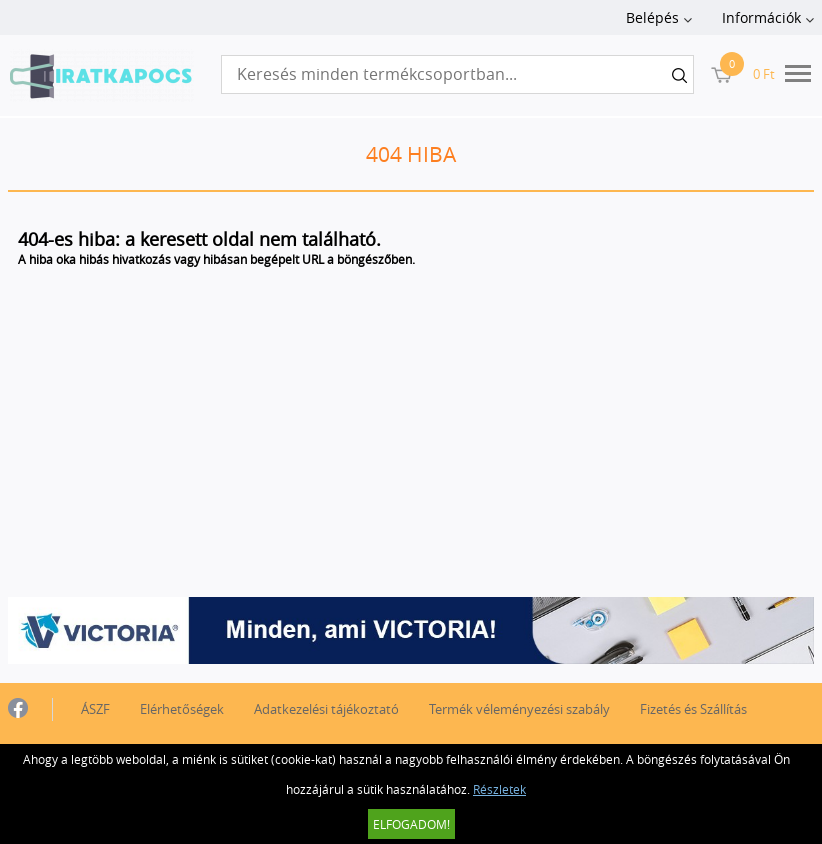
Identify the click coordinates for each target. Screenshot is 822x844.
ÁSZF (95, 709)
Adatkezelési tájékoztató (326, 709)
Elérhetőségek (182, 709)
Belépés (652, 17)
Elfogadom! (411, 824)
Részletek (499, 789)
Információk (761, 17)
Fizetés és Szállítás (693, 709)
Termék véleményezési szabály (519, 709)
